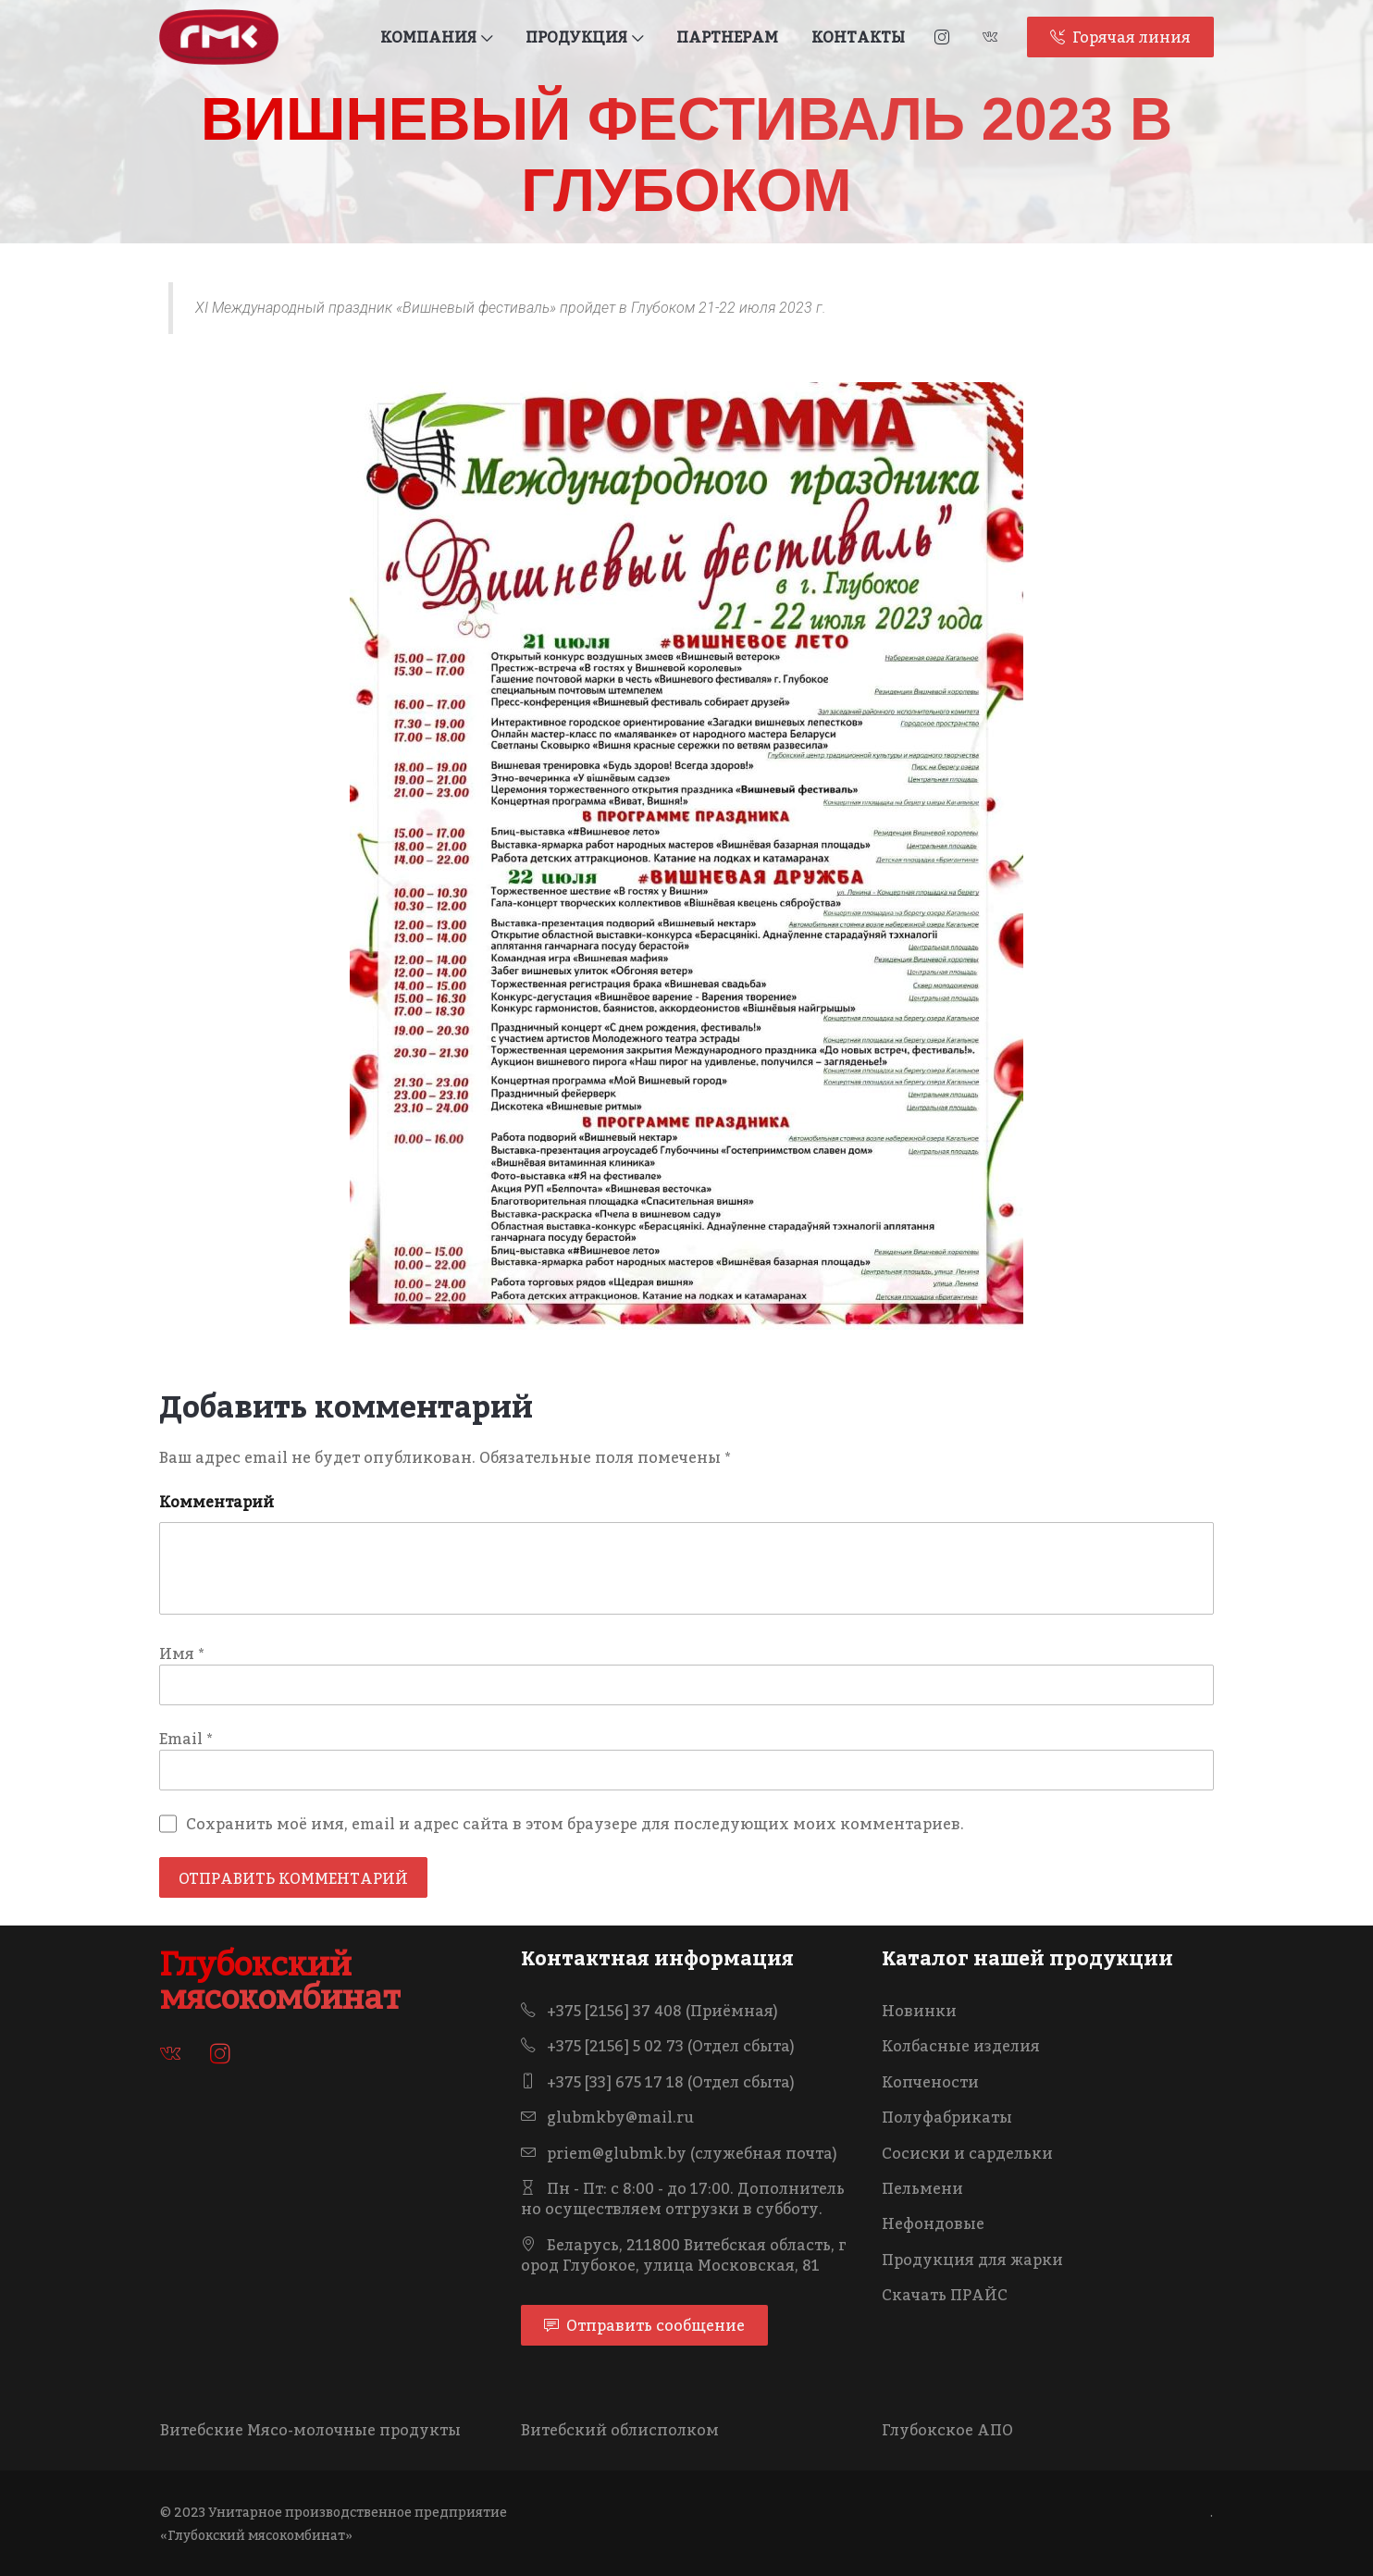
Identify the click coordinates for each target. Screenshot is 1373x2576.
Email (185, 1738)
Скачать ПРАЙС (945, 2294)
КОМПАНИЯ (436, 37)
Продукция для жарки (972, 2259)
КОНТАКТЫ (858, 37)
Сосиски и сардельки (967, 2153)
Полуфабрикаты (947, 2117)
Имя (181, 1653)
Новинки (919, 2010)
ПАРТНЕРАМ (727, 37)
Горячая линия (1120, 37)
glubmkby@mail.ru (607, 2117)
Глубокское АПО (947, 2430)
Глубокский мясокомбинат (280, 1980)
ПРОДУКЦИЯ (584, 37)
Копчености (930, 2082)
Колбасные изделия (961, 2046)
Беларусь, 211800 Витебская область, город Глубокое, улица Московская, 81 (684, 2254)
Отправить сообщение (644, 2325)
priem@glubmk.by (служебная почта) (679, 2153)
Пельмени (922, 2188)
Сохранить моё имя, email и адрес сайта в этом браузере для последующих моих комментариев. (575, 1823)
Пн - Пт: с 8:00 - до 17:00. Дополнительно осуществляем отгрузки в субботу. (683, 2198)
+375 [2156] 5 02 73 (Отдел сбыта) (658, 2046)
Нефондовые (933, 2223)
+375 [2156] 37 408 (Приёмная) (649, 2010)
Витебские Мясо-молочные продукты (310, 2430)
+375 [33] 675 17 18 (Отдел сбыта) (658, 2082)
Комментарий (216, 1501)
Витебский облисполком (620, 2430)
